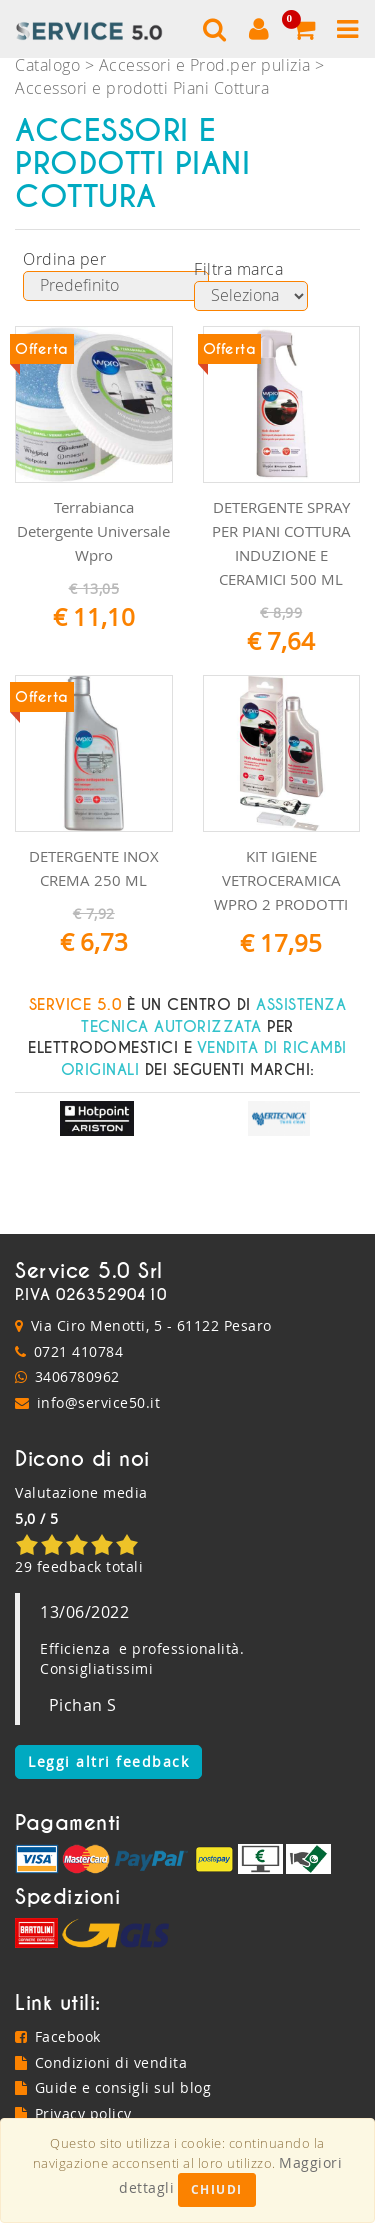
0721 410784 (79, 1351)
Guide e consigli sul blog (113, 2087)
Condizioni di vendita (101, 2062)
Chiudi (217, 2189)
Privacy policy (73, 2113)
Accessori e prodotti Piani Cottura (142, 88)
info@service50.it (99, 1402)
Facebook (58, 2036)
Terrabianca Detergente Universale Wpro (93, 531)
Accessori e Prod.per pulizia (205, 65)
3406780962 (77, 1376)
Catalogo (47, 65)
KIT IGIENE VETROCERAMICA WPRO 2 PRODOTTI (281, 880)
